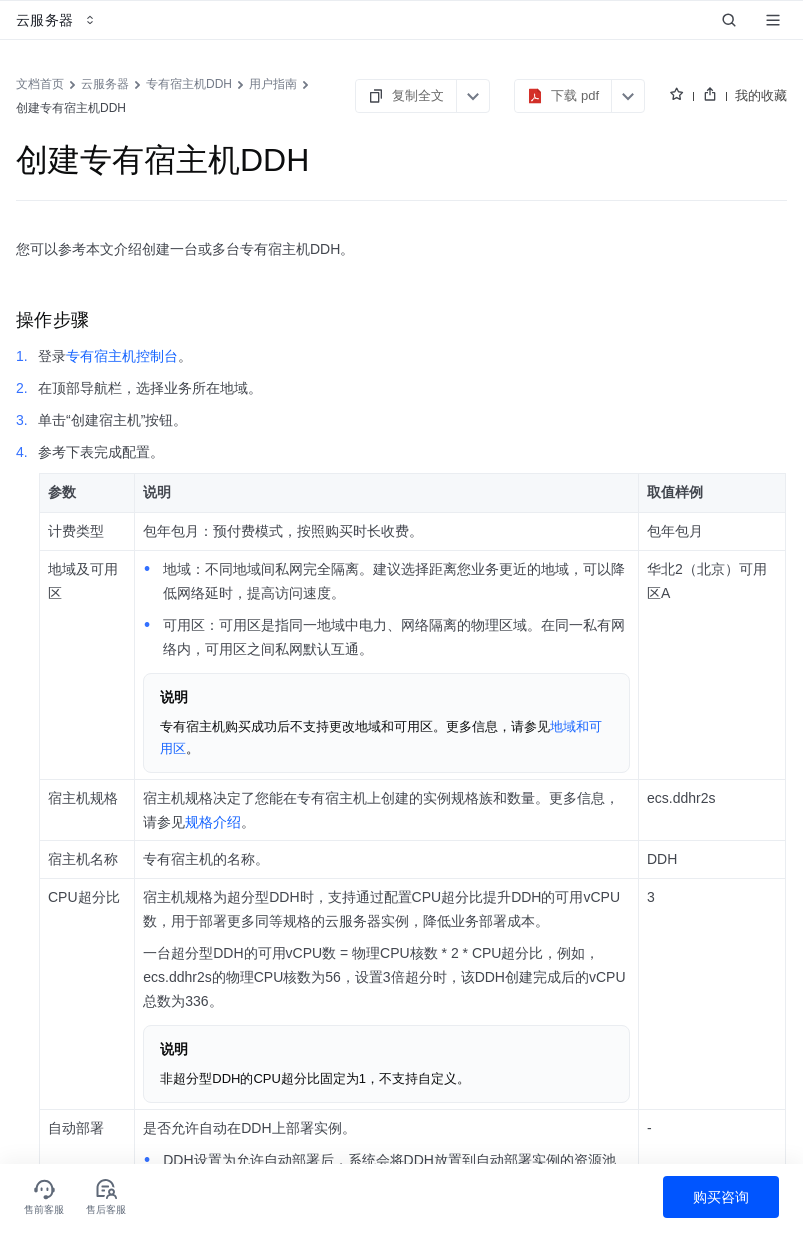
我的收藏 (761, 95)
